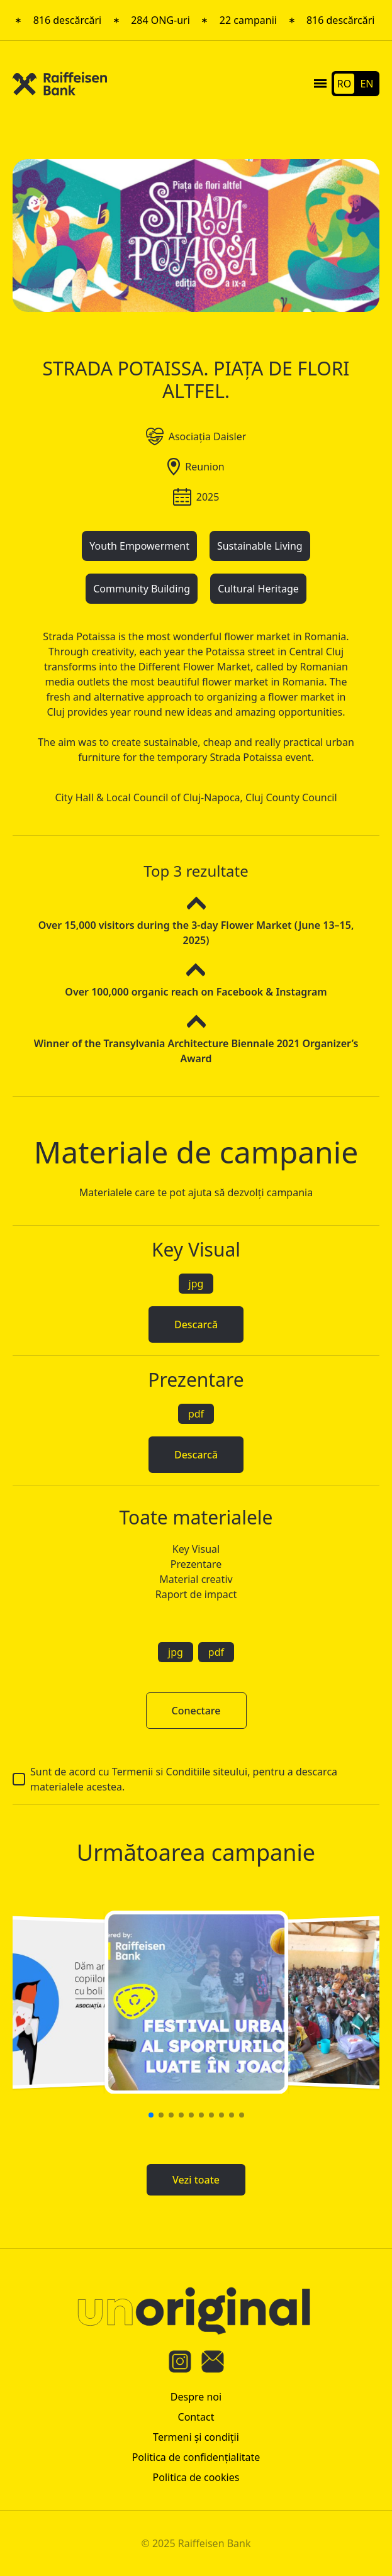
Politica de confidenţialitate (196, 2457)
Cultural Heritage (258, 589)
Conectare (196, 1711)
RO (344, 84)
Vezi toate (196, 2180)
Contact (196, 2417)
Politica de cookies (196, 2477)
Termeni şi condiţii (196, 2437)
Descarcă (196, 1324)
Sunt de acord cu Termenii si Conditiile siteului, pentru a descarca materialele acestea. (175, 1779)
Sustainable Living (260, 546)
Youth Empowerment (139, 546)
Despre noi (196, 2397)
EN (366, 84)
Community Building (141, 589)
